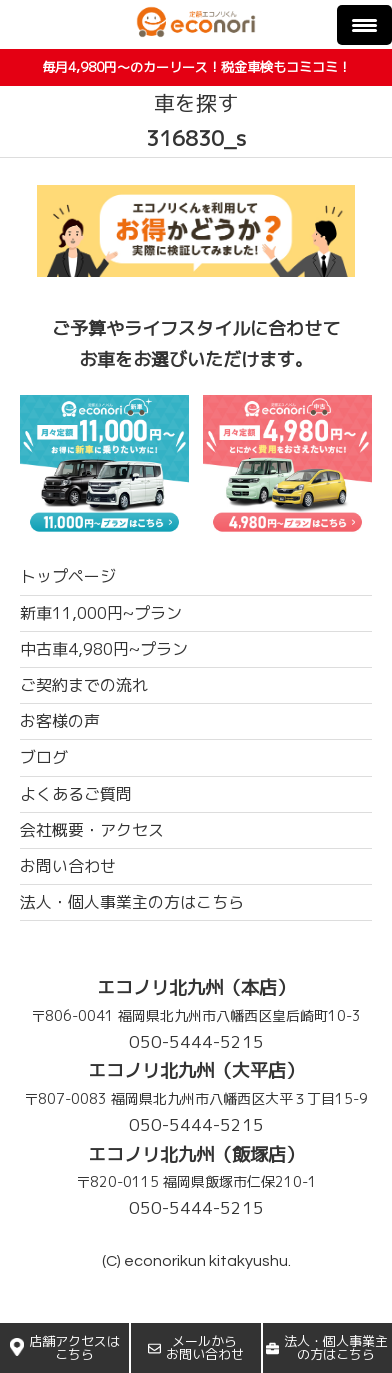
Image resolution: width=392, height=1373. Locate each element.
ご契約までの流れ (84, 685)
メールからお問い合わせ (196, 1347)
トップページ (68, 576)
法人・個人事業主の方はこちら (327, 1347)
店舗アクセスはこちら (65, 1347)
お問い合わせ (68, 866)
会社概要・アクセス (92, 830)
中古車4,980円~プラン (104, 649)
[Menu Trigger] (364, 25)
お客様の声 (60, 721)
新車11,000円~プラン (101, 613)
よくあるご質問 (76, 794)
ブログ (44, 757)
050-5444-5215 (196, 1041)
